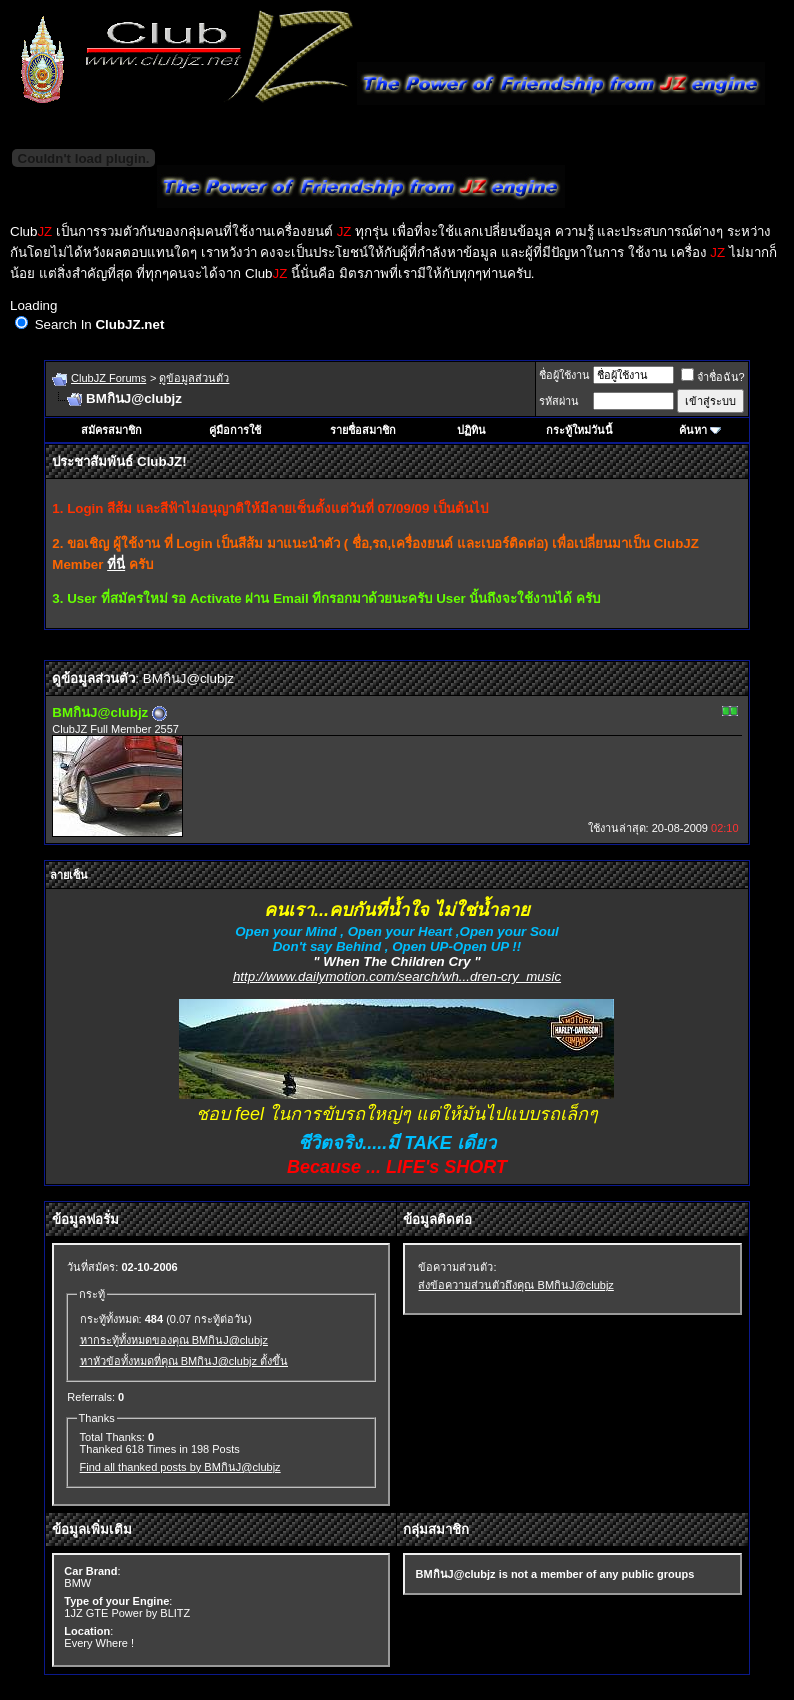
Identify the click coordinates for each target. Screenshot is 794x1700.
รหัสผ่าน (559, 401)
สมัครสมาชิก (111, 430)
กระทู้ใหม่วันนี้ (579, 430)
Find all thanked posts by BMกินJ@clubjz (180, 1467)
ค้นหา (693, 430)
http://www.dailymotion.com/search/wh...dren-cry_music (397, 976)
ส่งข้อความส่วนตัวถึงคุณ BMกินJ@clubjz (515, 1285)
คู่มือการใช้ (235, 430)
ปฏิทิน (471, 430)
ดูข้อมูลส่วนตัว (194, 378)
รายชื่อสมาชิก (363, 430)
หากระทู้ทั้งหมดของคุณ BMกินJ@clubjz (174, 1340)
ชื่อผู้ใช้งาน (564, 375)
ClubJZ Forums (108, 378)
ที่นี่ (116, 564)
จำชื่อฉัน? (713, 377)
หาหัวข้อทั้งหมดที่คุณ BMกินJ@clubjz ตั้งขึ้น (184, 1361)
